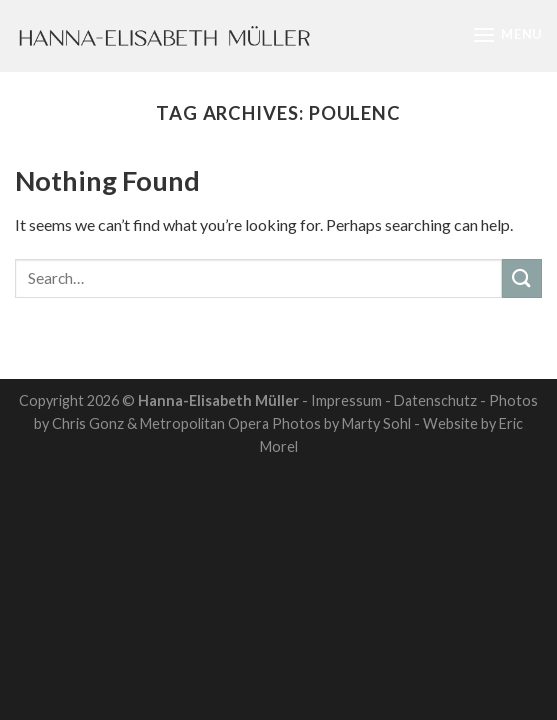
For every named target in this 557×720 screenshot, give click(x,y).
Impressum (346, 400)
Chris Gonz (88, 423)
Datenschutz (435, 400)
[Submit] (522, 278)
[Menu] (507, 34)
